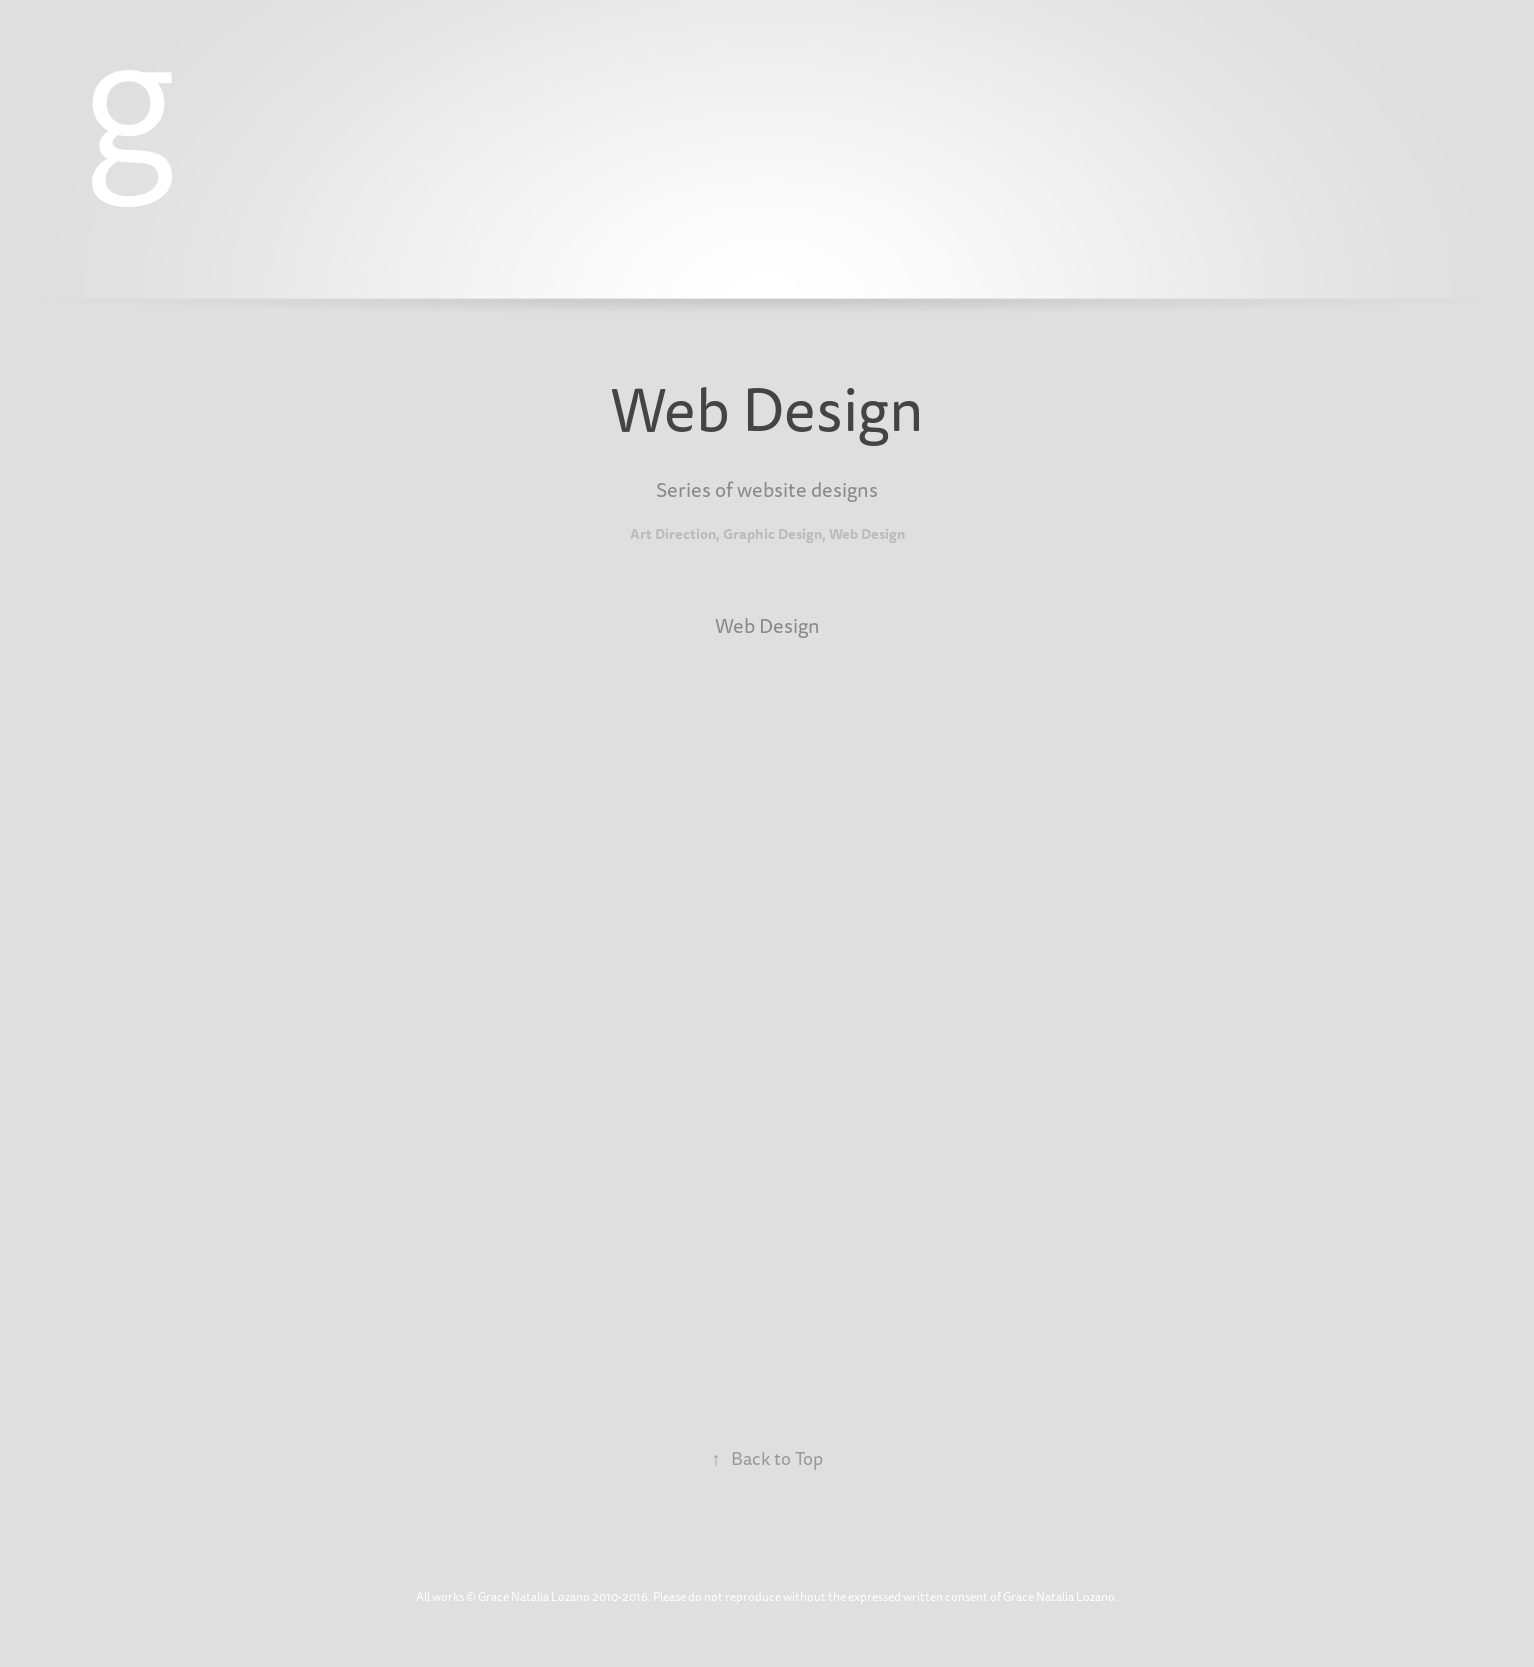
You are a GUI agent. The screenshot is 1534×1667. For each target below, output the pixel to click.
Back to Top (767, 1459)
